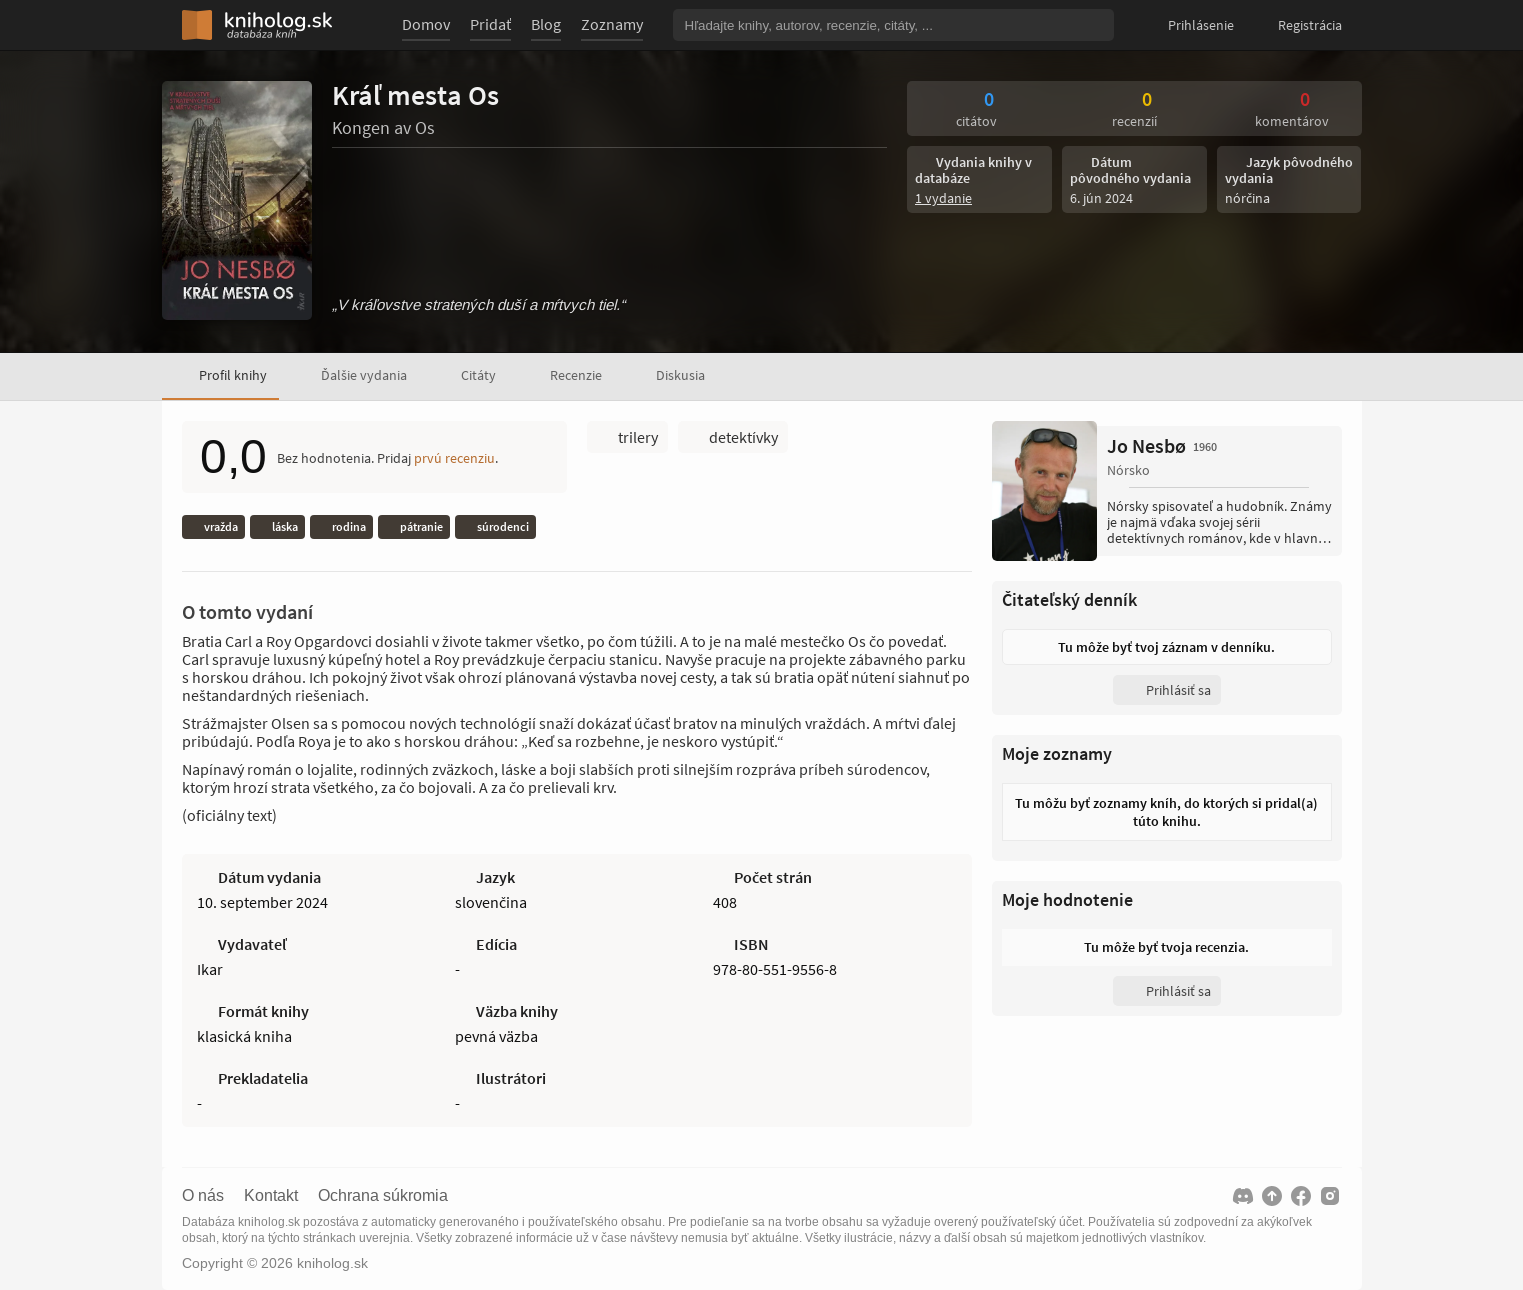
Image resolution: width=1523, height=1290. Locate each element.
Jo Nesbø (1162, 446)
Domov (426, 24)
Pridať (490, 24)
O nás (203, 1196)
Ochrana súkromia (383, 1196)
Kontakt (271, 1196)
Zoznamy (612, 24)
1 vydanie (943, 198)
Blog (546, 24)
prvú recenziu (454, 458)
